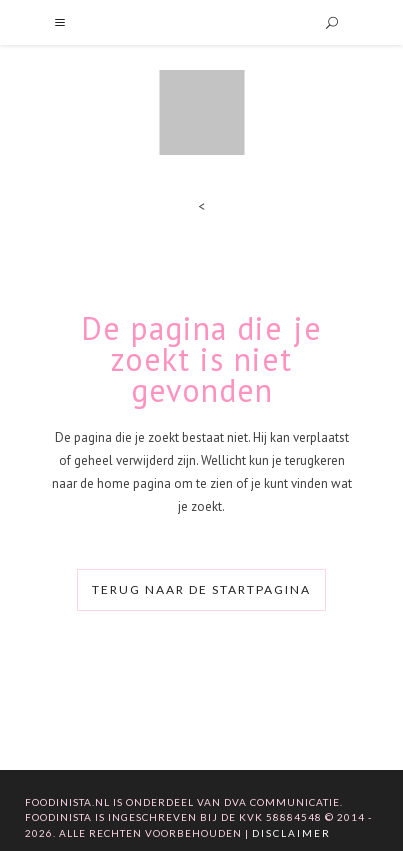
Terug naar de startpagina (201, 589)
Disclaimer (291, 833)
